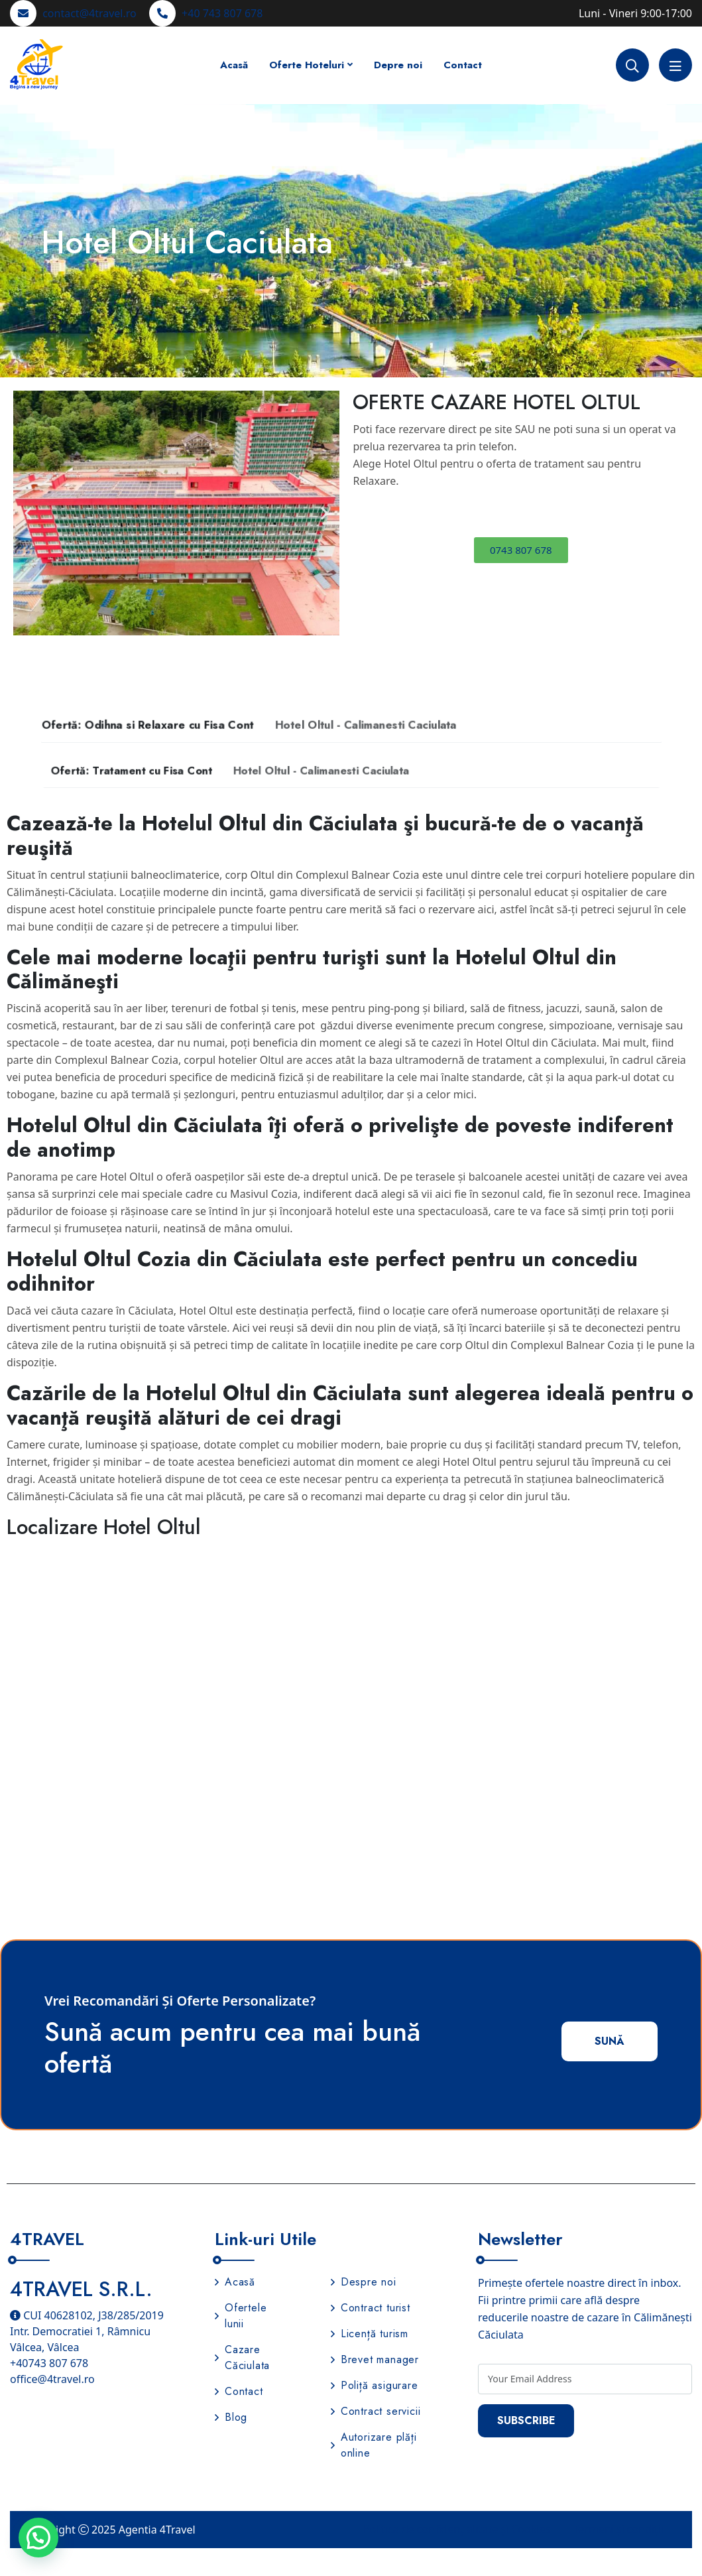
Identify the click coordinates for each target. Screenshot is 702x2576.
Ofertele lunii (240, 2317)
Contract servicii (376, 2412)
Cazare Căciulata (242, 2358)
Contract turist (370, 2309)
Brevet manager (375, 2360)
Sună (608, 2041)
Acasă (234, 65)
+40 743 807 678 (222, 13)
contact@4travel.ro (89, 13)
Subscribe (527, 2421)
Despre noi (363, 2283)
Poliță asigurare (374, 2386)
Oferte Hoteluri (306, 65)
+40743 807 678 (49, 2364)
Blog (231, 2418)
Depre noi (398, 65)
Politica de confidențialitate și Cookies (458, 2530)
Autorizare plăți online (374, 2446)
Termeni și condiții (618, 2530)
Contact (462, 65)
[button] (28, 513)
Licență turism (369, 2335)
